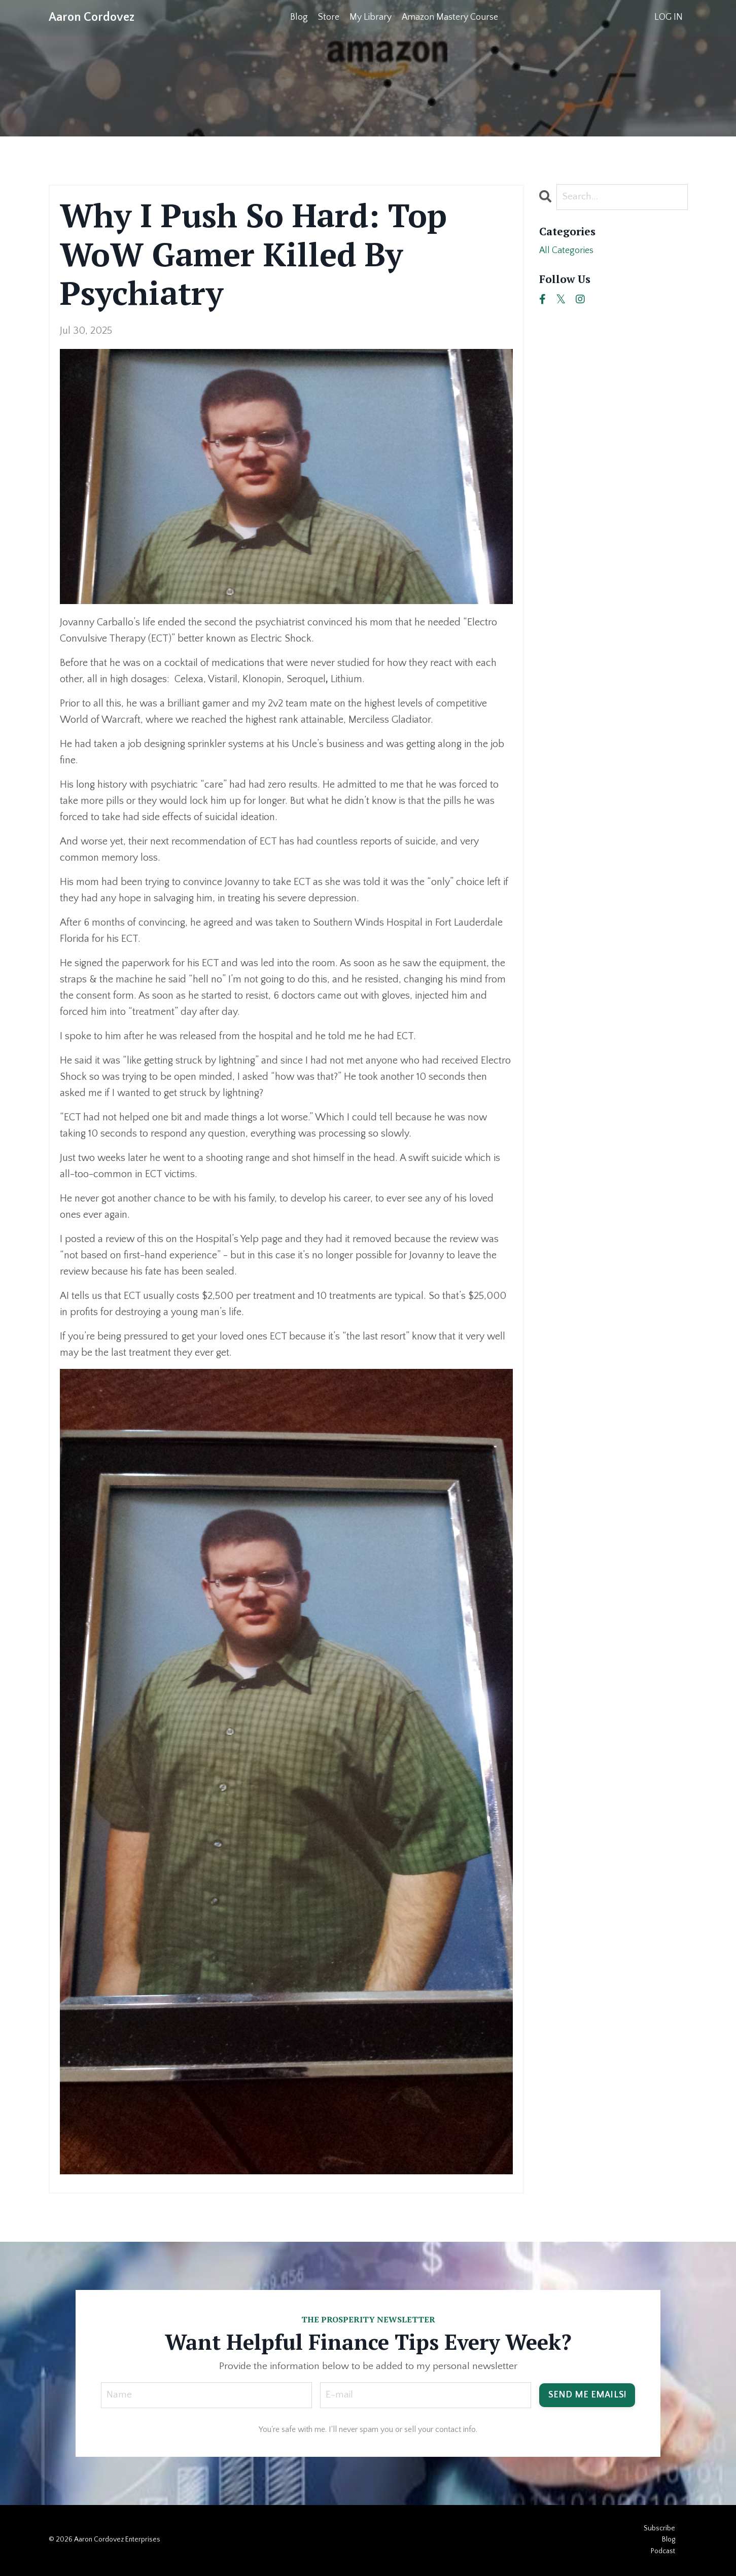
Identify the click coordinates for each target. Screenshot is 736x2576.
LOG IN (668, 17)
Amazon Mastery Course (450, 17)
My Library (370, 17)
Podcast (663, 2552)
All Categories (569, 252)
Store (328, 17)
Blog (299, 17)
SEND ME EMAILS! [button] (587, 2395)
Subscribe (659, 2529)
